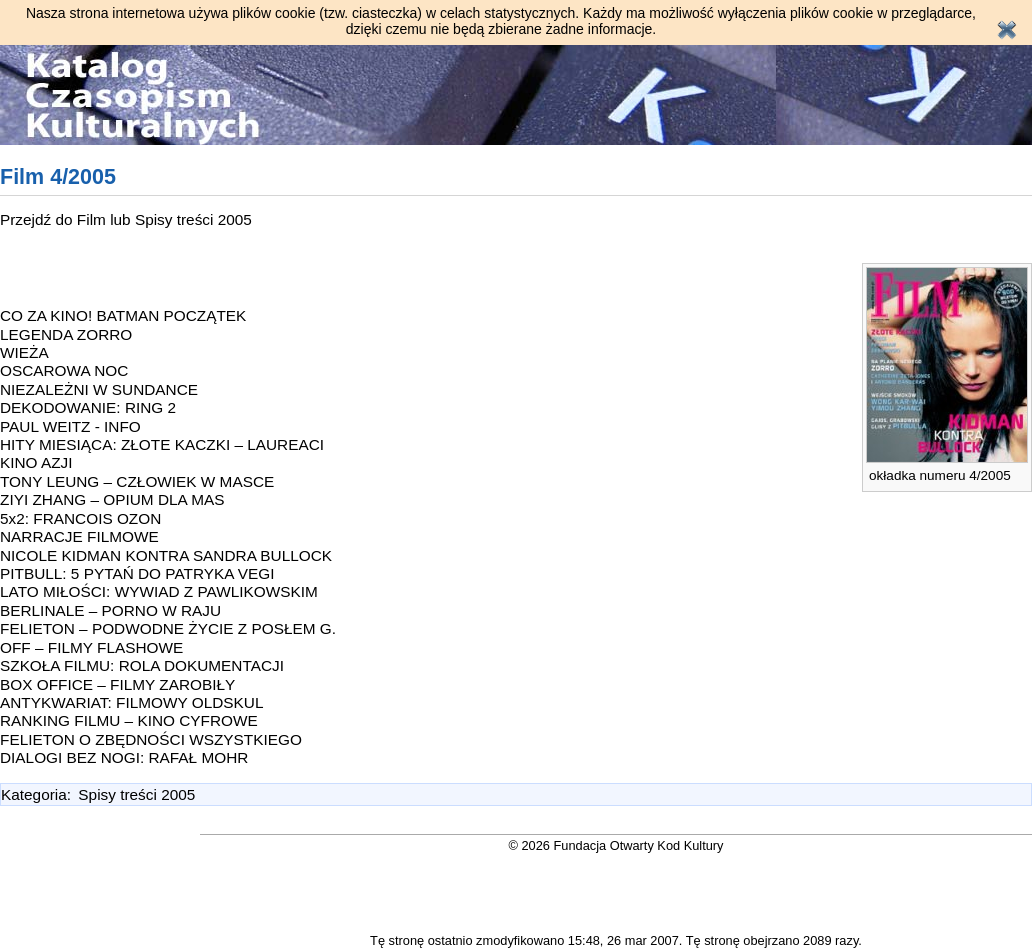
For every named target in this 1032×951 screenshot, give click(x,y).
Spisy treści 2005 (193, 219)
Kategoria (34, 794)
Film (93, 219)
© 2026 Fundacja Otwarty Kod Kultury (616, 845)
